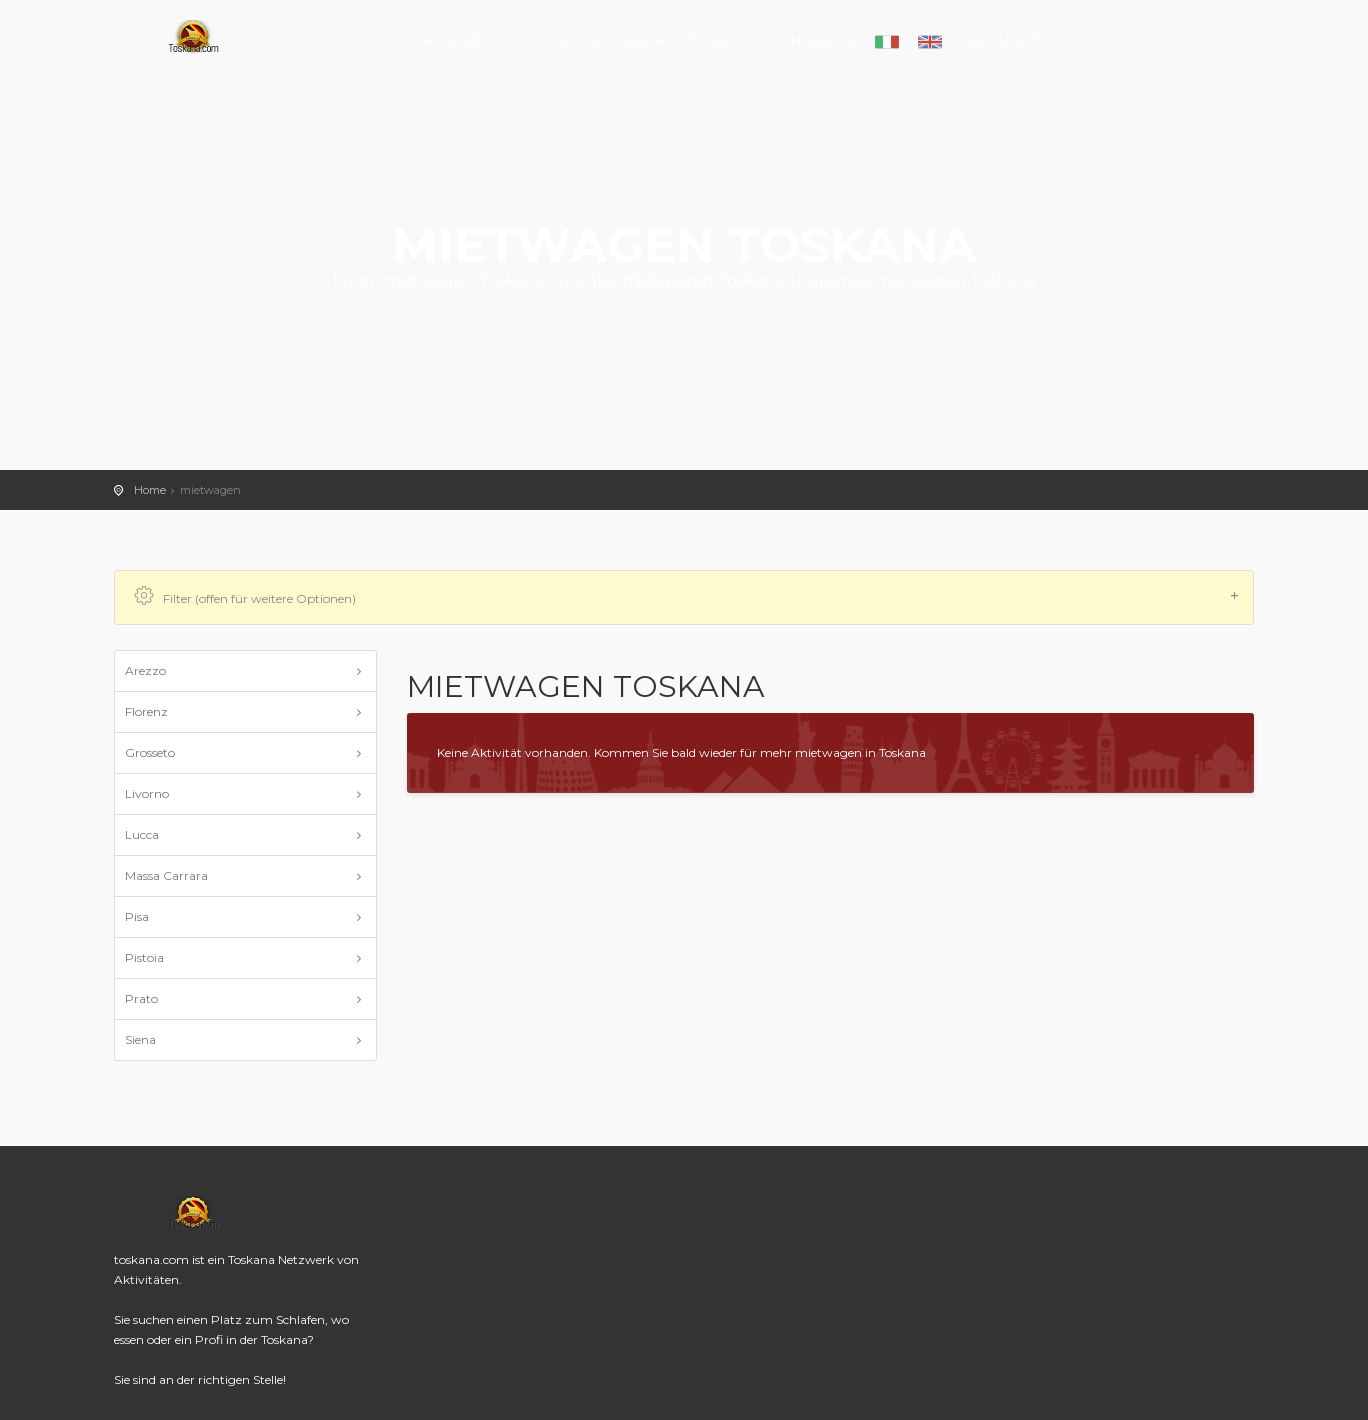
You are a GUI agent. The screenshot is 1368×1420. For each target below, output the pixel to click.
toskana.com (194, 37)
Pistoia (144, 957)
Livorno (147, 793)
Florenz (146, 711)
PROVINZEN (465, 40)
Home (150, 490)
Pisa (137, 916)
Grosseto (150, 752)
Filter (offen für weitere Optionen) (686, 597)
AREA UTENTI (1002, 40)
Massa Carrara (166, 875)
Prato (141, 998)
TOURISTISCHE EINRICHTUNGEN (648, 40)
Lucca (142, 834)
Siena (140, 1039)
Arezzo (145, 670)
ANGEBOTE (819, 40)
